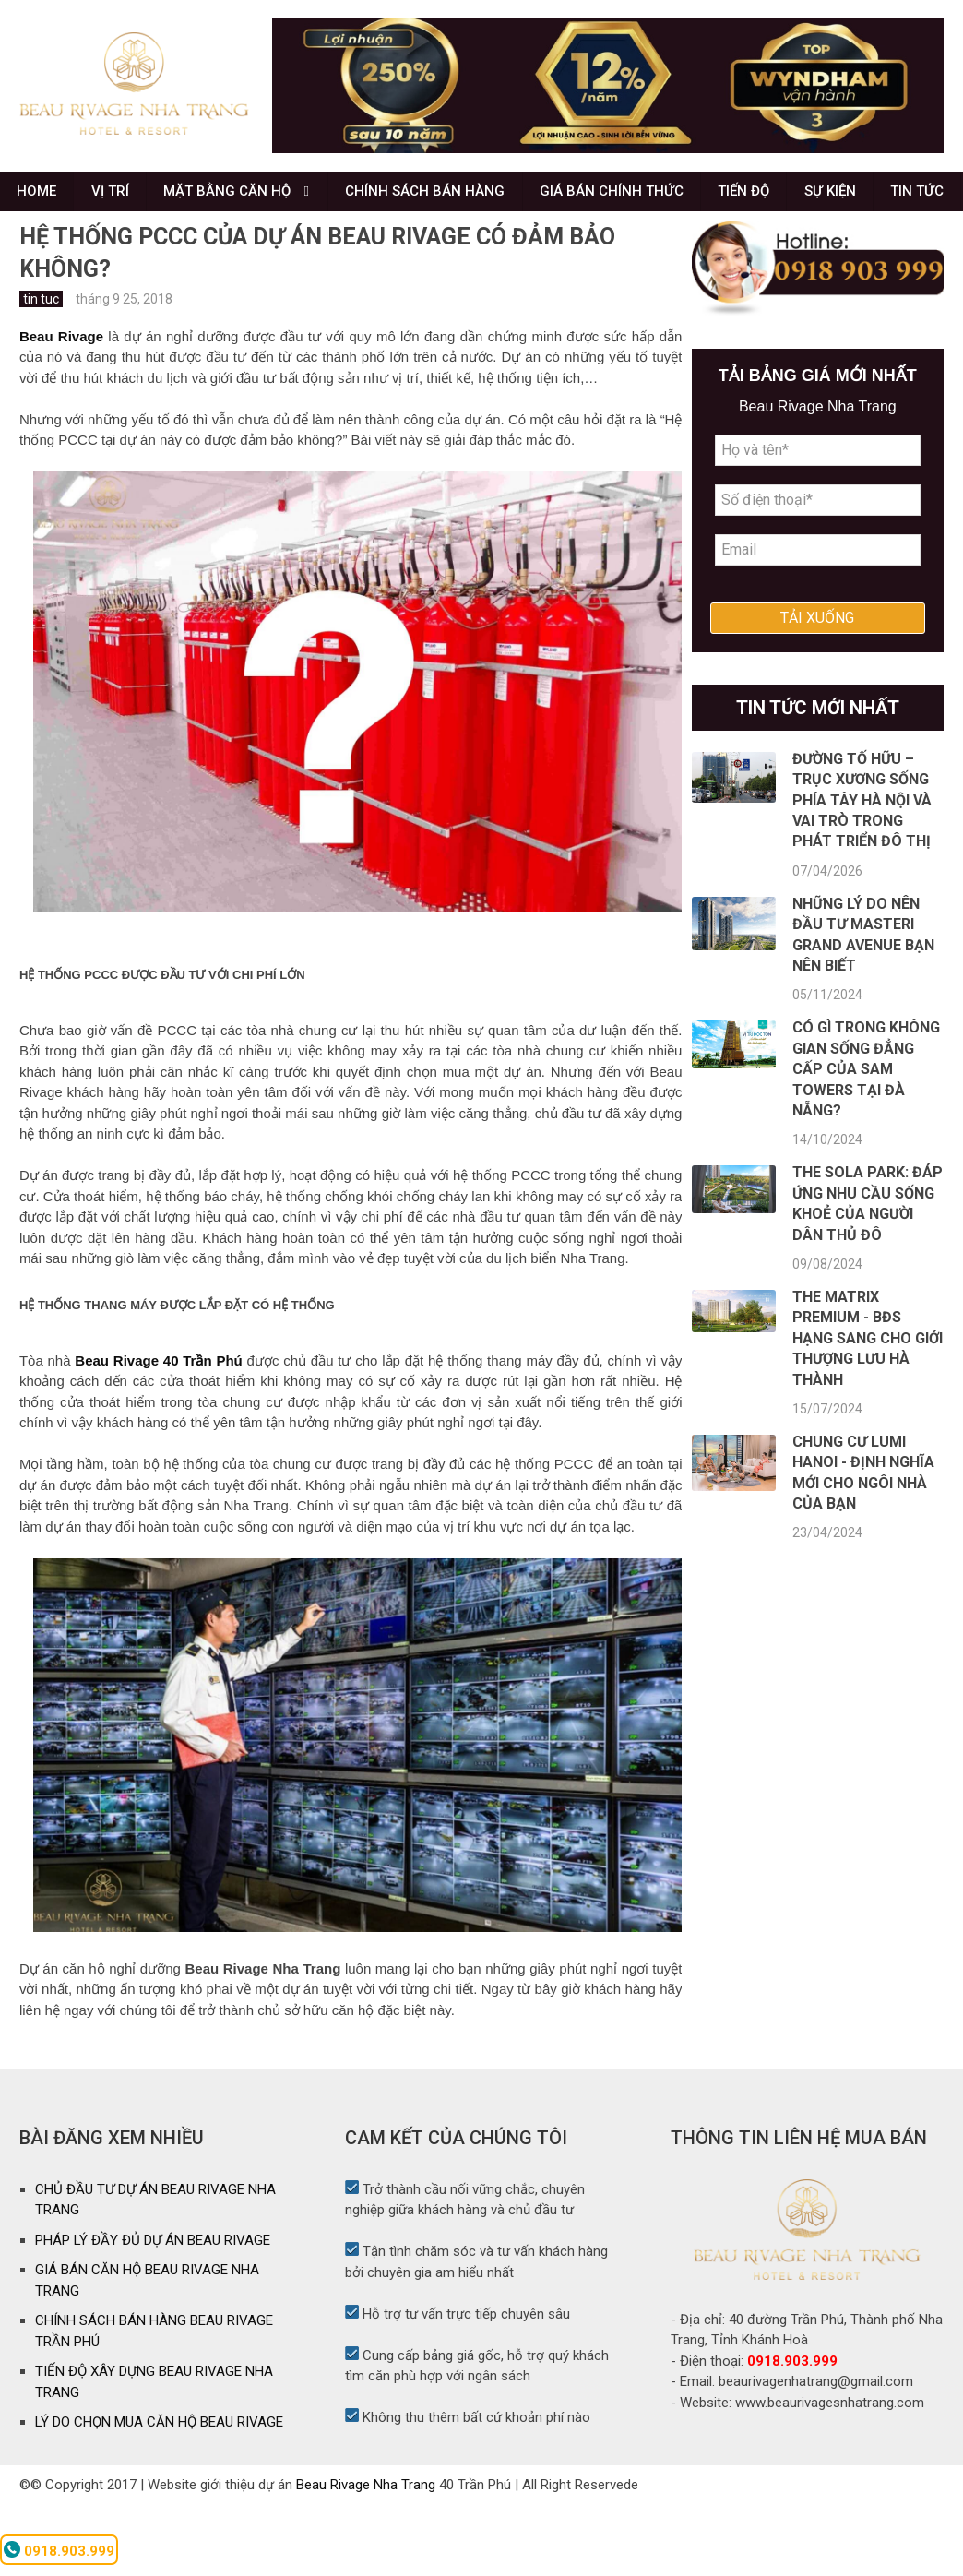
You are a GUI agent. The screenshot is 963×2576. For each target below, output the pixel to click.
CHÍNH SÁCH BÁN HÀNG (435, 199)
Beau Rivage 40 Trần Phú (158, 1432)
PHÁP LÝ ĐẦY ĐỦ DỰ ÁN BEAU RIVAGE (152, 2311)
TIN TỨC (45, 254)
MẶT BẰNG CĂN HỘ (235, 199)
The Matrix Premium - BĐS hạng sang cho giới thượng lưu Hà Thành (867, 1410)
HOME (38, 199)
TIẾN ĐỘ (760, 199)
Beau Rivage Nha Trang (365, 2555)
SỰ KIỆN (849, 199)
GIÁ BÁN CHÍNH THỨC (624, 199)
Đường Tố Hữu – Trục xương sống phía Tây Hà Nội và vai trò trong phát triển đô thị (862, 872)
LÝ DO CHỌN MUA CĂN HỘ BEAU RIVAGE (159, 2494)
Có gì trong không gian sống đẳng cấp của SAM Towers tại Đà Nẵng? (866, 1141)
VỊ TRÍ (115, 199)
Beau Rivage (61, 407)
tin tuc (41, 370)
